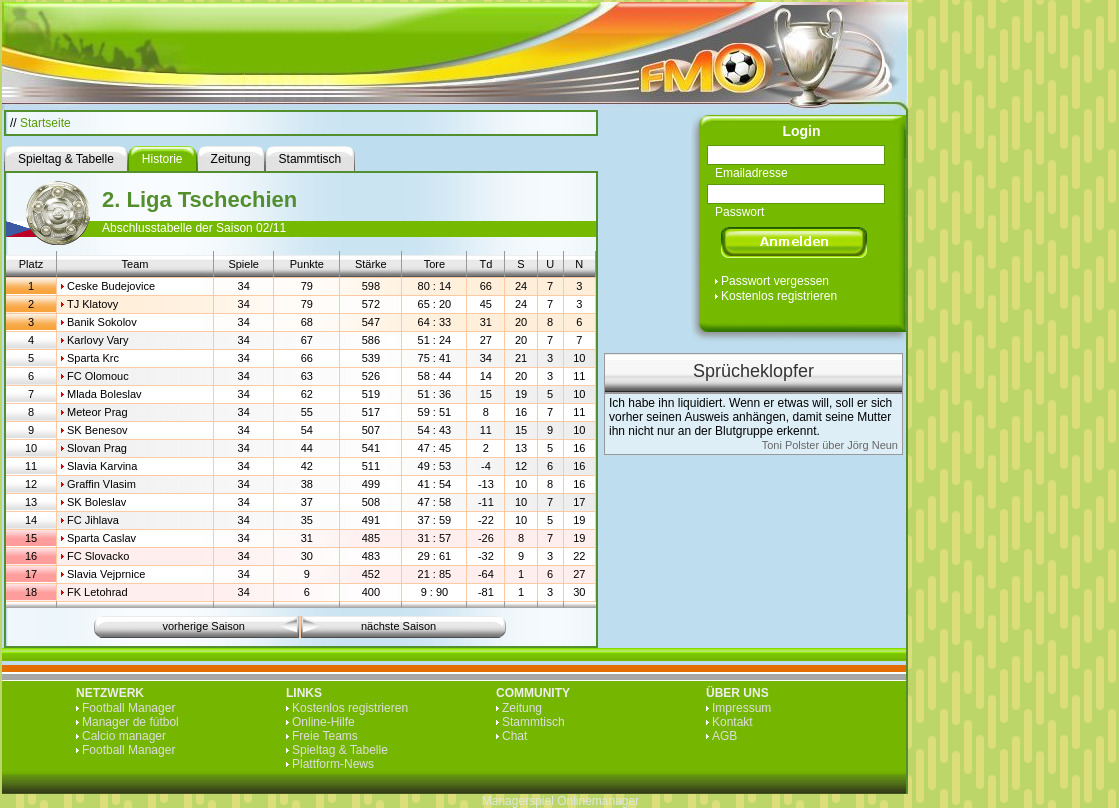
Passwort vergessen (775, 281)
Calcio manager (124, 736)
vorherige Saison (203, 626)
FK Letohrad (97, 592)
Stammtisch (533, 722)
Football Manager (128, 708)
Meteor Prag (97, 412)
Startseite (45, 123)
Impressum (741, 708)
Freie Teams (325, 736)
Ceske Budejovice (111, 286)
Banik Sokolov (102, 322)
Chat (514, 736)
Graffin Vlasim (101, 484)
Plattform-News (333, 764)
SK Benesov (97, 430)
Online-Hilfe (323, 722)
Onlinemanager (598, 801)
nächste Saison (398, 626)
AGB (724, 736)
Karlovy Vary (98, 340)
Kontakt (732, 722)
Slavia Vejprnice (106, 574)
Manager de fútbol (130, 722)
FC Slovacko (98, 556)
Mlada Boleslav (104, 394)
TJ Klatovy (92, 304)
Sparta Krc (93, 358)
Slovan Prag (97, 448)
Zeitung (522, 708)
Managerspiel (518, 801)
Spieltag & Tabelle (340, 750)
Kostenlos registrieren (779, 296)
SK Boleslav (96, 502)
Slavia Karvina (102, 466)
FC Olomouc (98, 376)
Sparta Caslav (101, 538)
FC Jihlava (93, 520)
